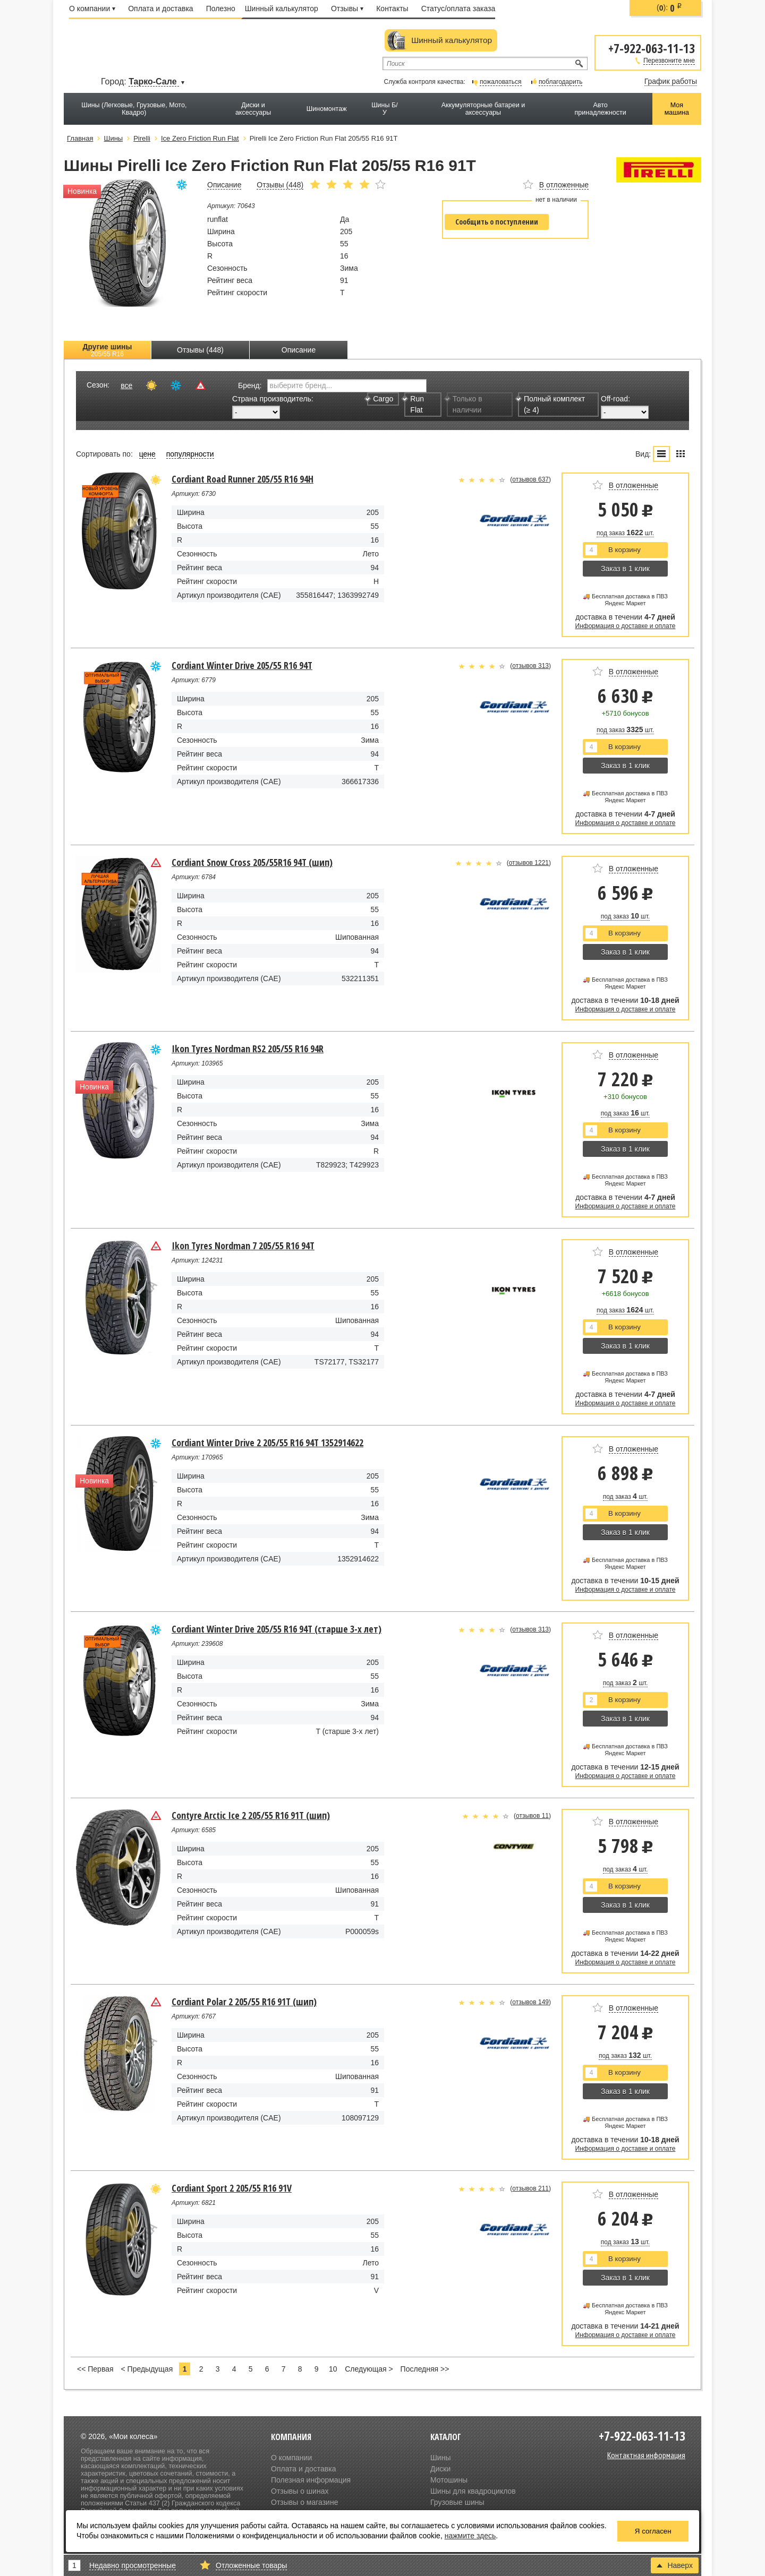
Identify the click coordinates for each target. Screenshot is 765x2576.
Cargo (380, 398)
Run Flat (414, 404)
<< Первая (95, 2369)
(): (669, 8)
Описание (299, 350)
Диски (440, 2469)
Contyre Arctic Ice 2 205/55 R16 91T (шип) (251, 1815)
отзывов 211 (530, 2188)
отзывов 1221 (529, 862)
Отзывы (347, 8)
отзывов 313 (530, 665)
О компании (92, 8)
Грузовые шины (457, 2502)
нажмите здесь (470, 2535)
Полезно (220, 8)
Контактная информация (646, 2455)
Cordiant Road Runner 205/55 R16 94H (242, 479)
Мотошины (449, 2480)
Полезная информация (311, 2480)
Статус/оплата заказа (458, 8)
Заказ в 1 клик (625, 568)
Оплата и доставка (160, 8)
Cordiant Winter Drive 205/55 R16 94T (242, 665)
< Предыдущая (147, 2369)
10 (333, 2369)
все (126, 385)
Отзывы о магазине (304, 2502)
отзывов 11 (532, 1815)
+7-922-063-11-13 (651, 47)
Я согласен (653, 2531)
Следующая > (369, 2369)
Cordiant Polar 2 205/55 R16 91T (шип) (244, 2001)
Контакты (392, 8)
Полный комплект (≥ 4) (551, 404)
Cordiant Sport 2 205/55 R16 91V (232, 2188)
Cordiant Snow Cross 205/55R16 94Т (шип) (252, 862)
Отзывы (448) (200, 350)
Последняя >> (425, 2369)
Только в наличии (464, 404)
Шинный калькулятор (281, 8)
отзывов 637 (530, 479)
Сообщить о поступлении (496, 222)
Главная (80, 138)
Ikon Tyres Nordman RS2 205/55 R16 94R (248, 1048)
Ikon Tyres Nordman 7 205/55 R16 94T (243, 1245)
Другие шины (107, 350)
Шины (440, 2457)
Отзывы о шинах (299, 2491)
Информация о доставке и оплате (625, 626)
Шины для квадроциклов (473, 2491)
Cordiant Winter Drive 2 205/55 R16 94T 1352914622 (267, 1442)
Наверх (675, 2565)
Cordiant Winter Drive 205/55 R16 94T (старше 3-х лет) (276, 1628)
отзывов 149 (530, 2002)
